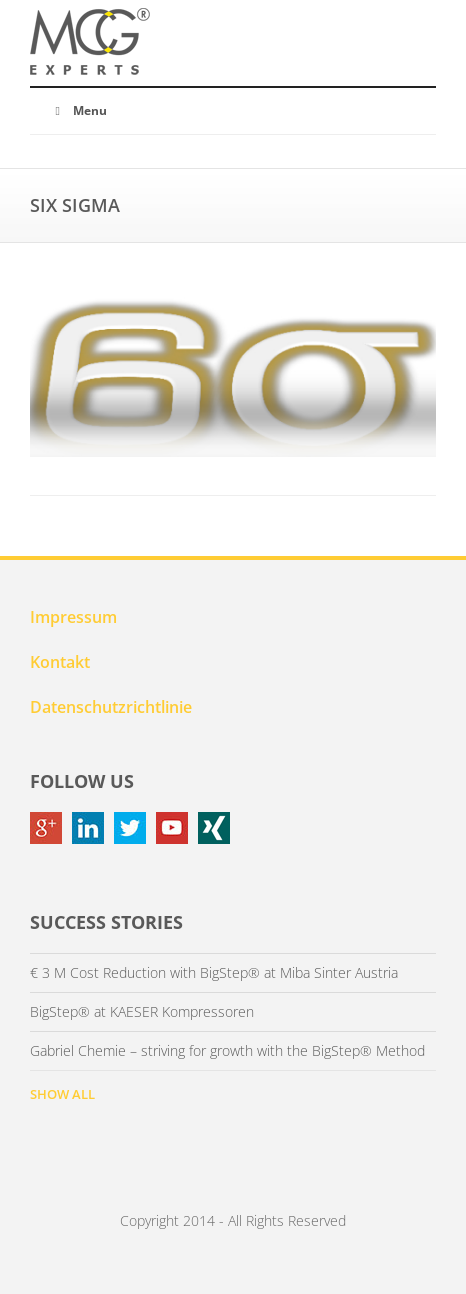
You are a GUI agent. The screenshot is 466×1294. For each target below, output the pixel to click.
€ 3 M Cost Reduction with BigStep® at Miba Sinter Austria (214, 973)
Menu (78, 110)
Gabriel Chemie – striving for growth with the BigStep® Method (227, 1051)
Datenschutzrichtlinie (111, 707)
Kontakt (60, 662)
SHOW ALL (62, 1094)
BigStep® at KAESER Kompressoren (142, 1012)
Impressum (73, 617)
